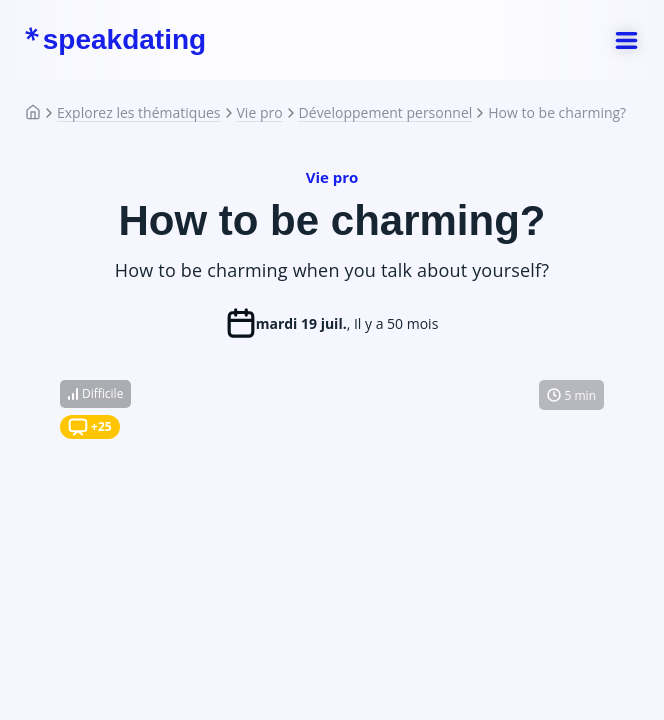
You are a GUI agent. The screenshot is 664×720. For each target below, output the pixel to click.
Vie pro (260, 113)
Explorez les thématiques (139, 113)
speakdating (115, 40)
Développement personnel (386, 113)
